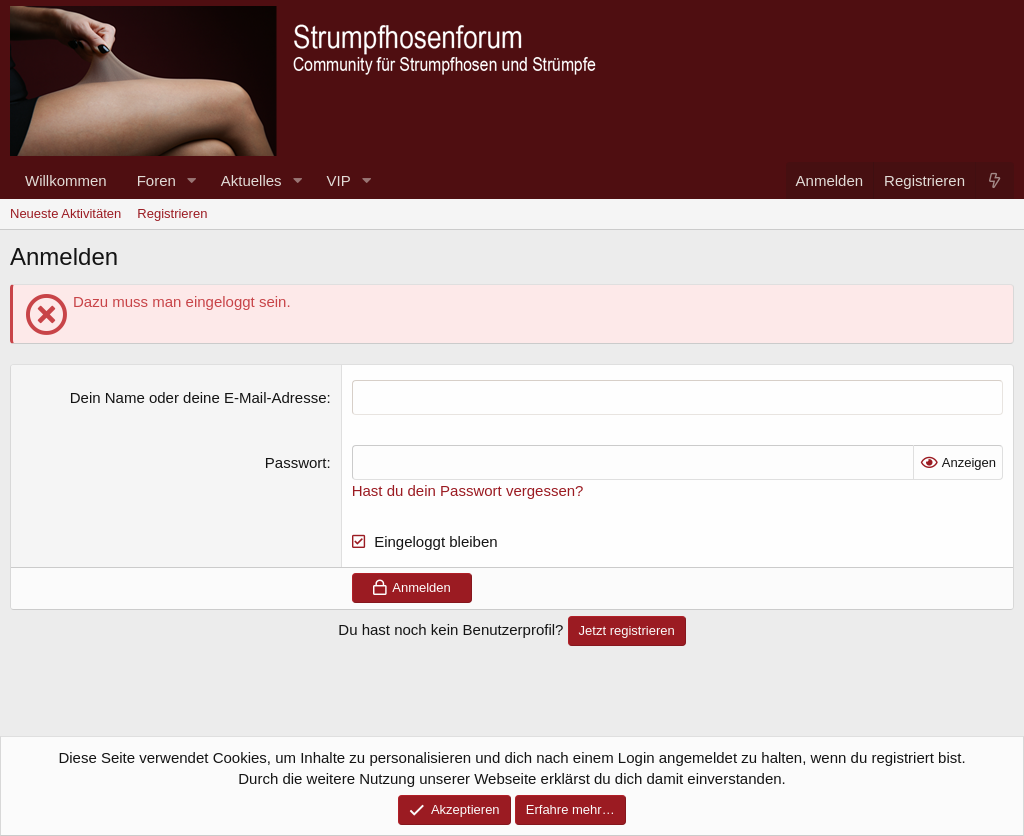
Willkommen (66, 180)
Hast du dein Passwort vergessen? (468, 490)
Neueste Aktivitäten (65, 213)
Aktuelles (251, 180)
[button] (192, 180)
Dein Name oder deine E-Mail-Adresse (198, 397)
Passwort (296, 462)
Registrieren (172, 213)
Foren (156, 180)
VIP (339, 180)
